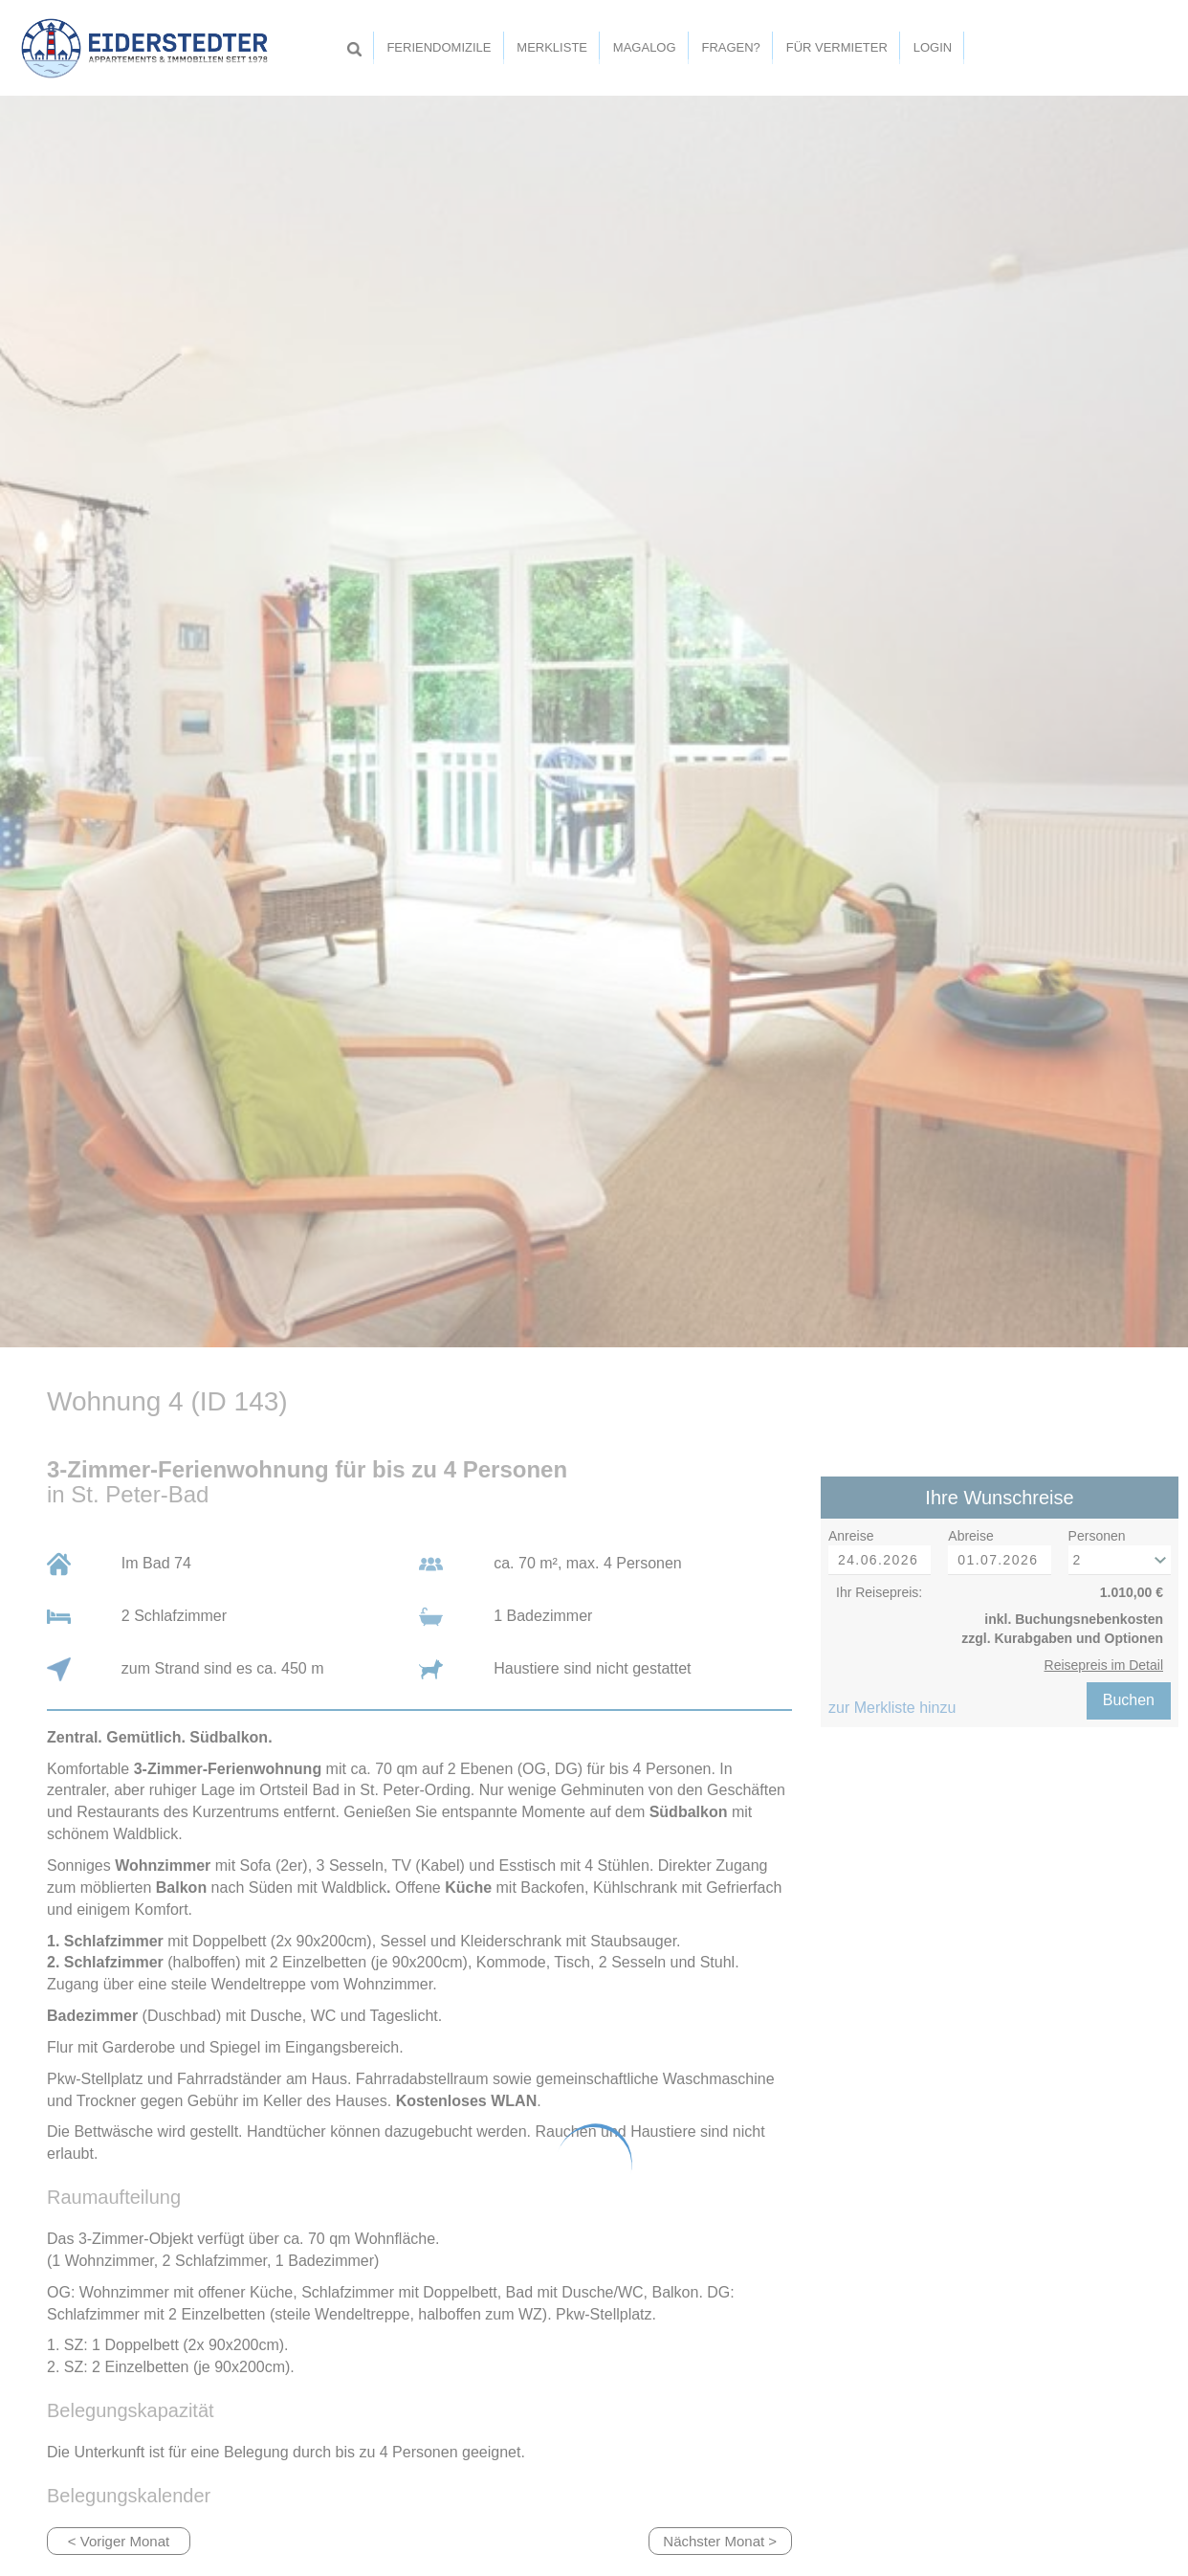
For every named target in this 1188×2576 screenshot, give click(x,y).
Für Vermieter (837, 47)
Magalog (644, 47)
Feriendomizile (438, 47)
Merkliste (552, 47)
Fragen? (730, 47)
